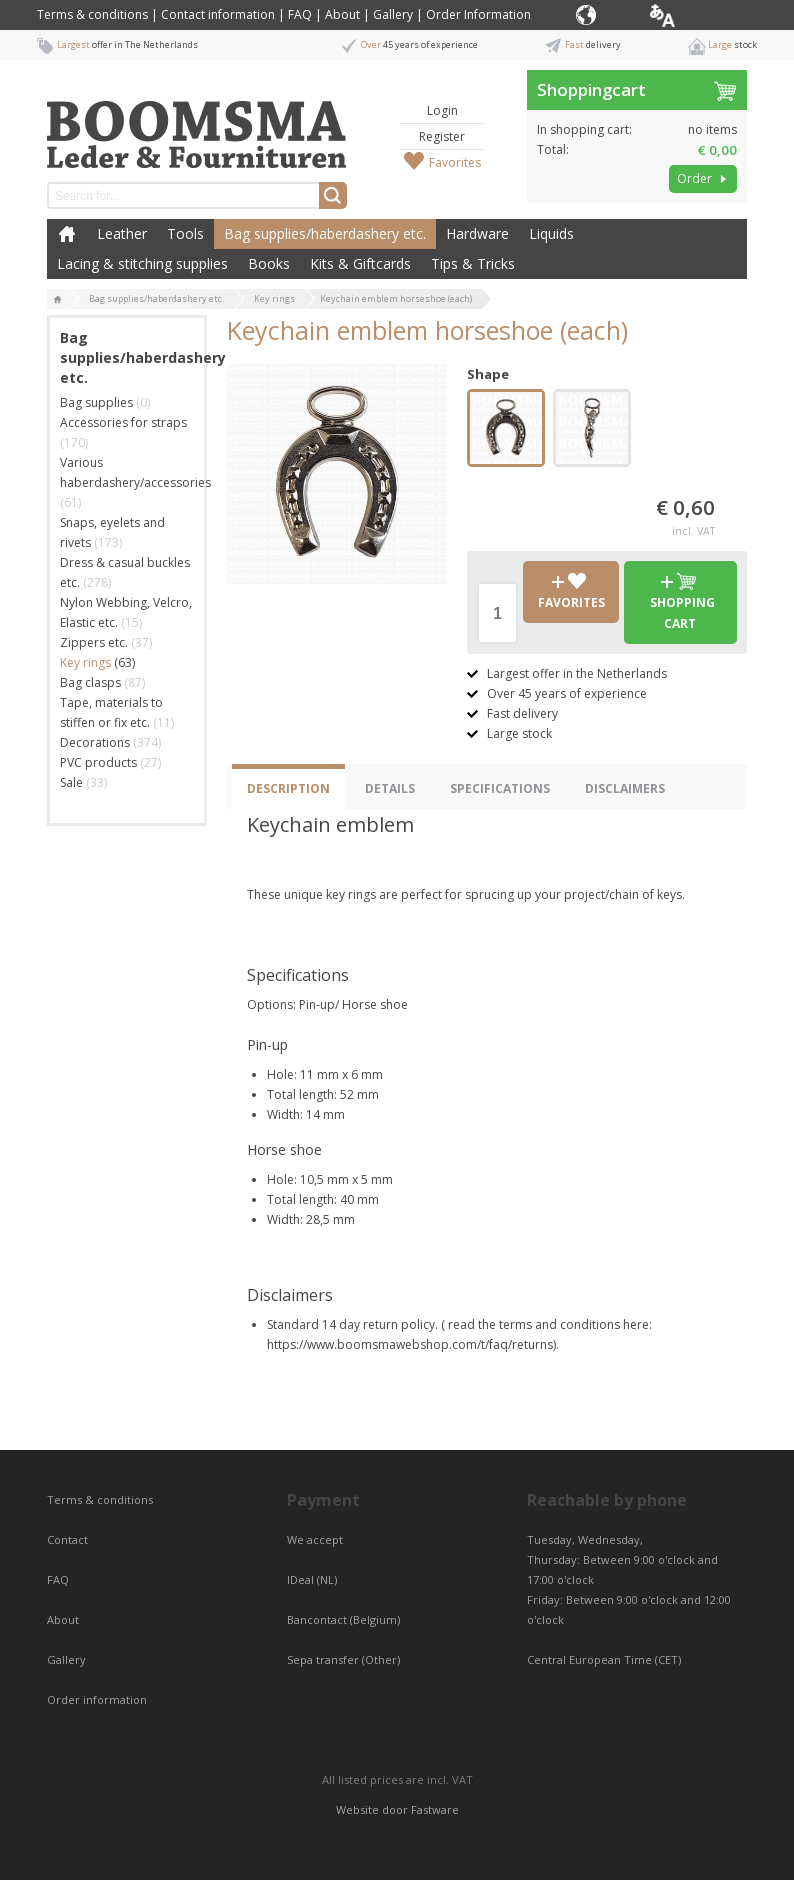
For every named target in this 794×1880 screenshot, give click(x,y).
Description (288, 788)
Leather (122, 233)
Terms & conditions (92, 14)
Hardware (477, 233)
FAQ (300, 14)
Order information (97, 1699)
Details (390, 788)
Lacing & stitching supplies (142, 263)
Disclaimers (625, 788)
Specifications (500, 788)
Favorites (455, 162)
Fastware (435, 1809)
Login (442, 110)
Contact (69, 1539)
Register (442, 136)
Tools (185, 233)
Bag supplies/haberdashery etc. (325, 233)
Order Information (478, 14)
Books (269, 263)
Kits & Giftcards (360, 263)
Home (67, 234)
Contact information (218, 14)
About (342, 14)
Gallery (393, 14)
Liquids (551, 233)
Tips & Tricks (473, 263)
